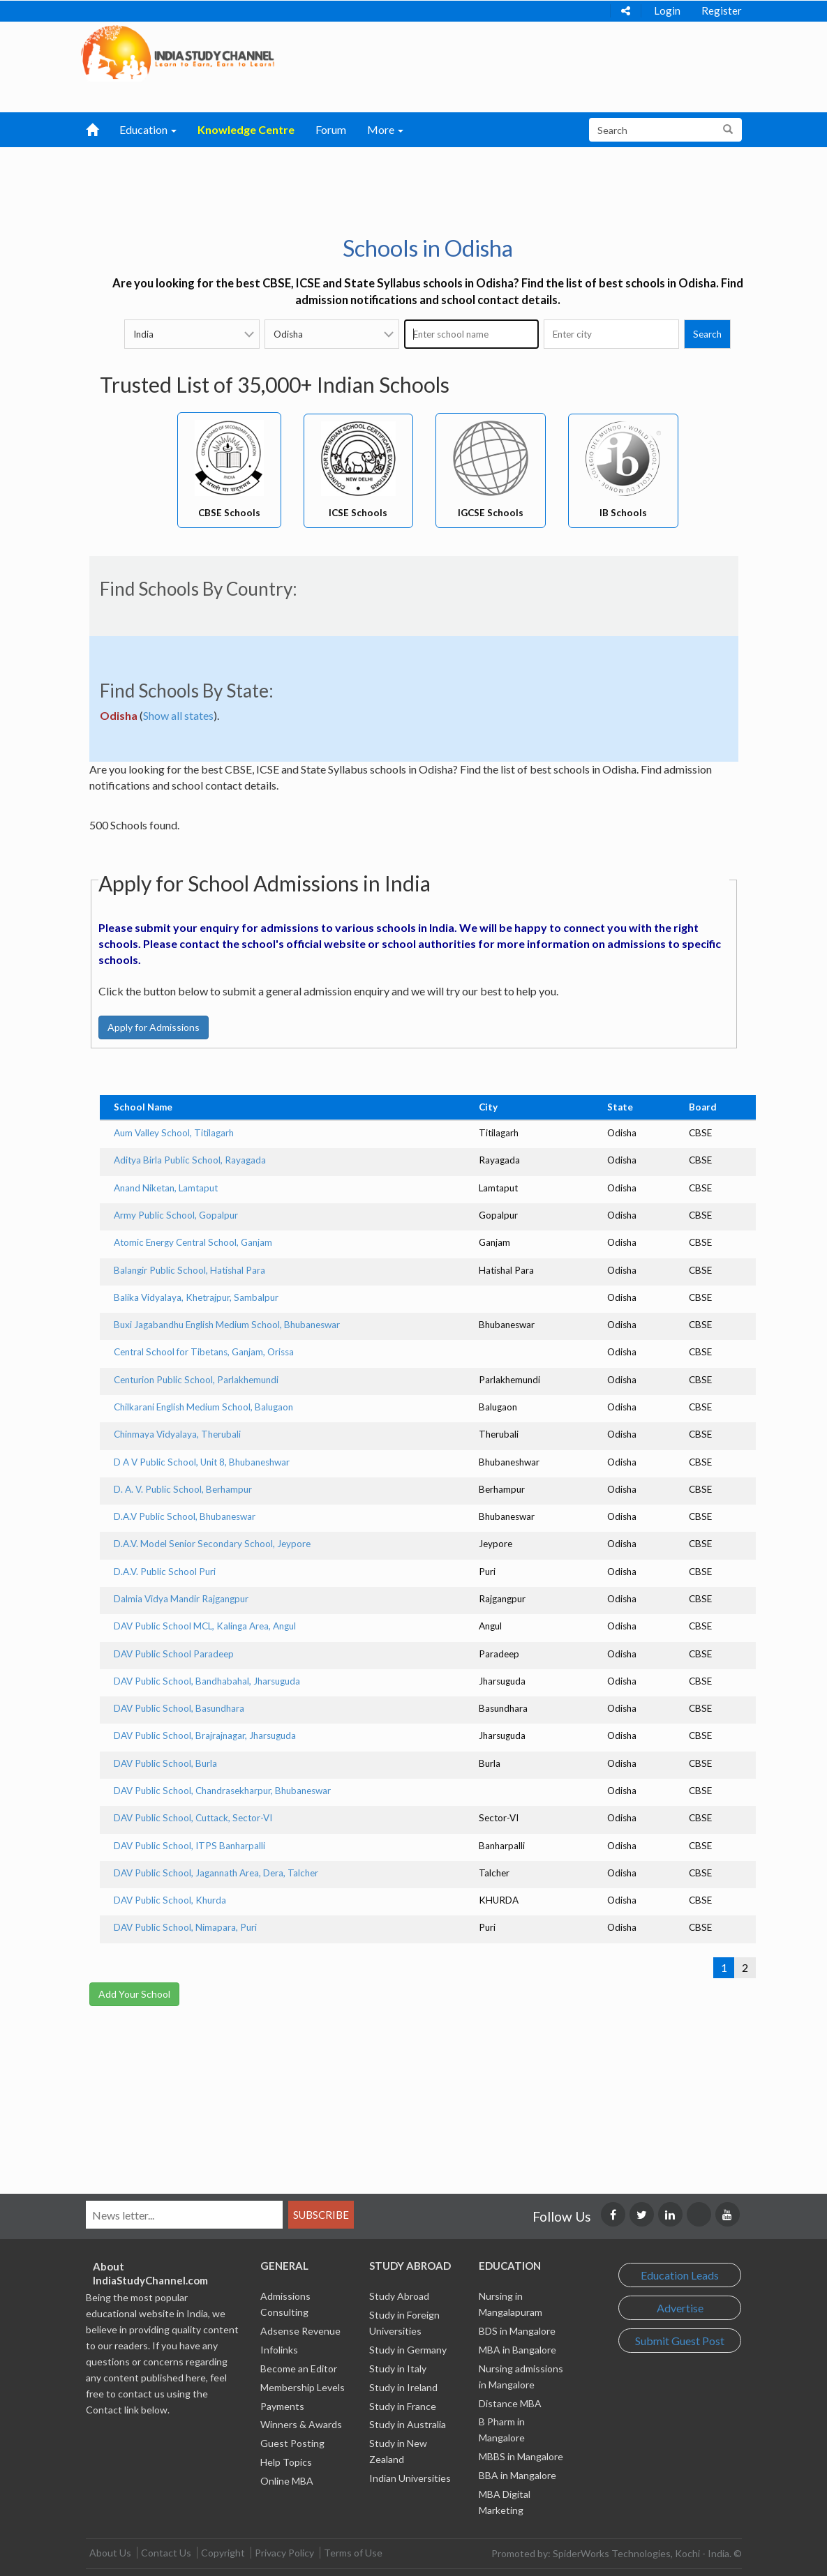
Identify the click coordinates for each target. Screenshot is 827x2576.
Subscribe (321, 2214)
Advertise (680, 2307)
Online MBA (286, 2481)
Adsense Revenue (300, 2331)
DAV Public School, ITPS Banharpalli (189, 1845)
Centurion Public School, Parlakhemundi (196, 1379)
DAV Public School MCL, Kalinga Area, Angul (205, 1626)
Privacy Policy (284, 2553)
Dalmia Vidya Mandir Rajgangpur (181, 1598)
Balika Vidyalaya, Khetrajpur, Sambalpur (196, 1297)
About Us (110, 2553)
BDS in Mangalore (517, 2331)
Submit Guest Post (679, 2340)
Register (721, 10)
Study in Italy (397, 2368)
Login (667, 10)
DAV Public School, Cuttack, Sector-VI (193, 1817)
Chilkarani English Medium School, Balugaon (203, 1407)
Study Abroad (399, 2296)
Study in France (402, 2406)
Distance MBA (510, 2403)
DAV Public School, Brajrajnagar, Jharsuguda (205, 1735)
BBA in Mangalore (517, 2475)
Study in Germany (408, 2350)
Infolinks (279, 2350)
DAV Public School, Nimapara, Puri (185, 1927)
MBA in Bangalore (517, 2350)
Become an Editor (298, 2368)
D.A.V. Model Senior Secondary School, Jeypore (212, 1543)
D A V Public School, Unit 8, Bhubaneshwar (202, 1462)
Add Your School (134, 1994)
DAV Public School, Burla (165, 1763)
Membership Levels (302, 2387)
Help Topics (286, 2462)
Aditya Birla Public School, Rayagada (190, 1160)
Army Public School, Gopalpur (176, 1215)
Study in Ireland (403, 2387)
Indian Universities (410, 2478)
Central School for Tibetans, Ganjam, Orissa (204, 1351)
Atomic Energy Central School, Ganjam (193, 1242)
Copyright (223, 2553)
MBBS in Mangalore (521, 2456)
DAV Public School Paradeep (174, 1653)
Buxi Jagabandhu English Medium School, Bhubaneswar (227, 1324)
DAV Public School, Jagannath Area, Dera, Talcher (216, 1872)
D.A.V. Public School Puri (165, 1571)
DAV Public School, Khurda (170, 1900)
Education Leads (680, 2275)
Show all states (178, 715)
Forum (330, 129)
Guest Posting (292, 2443)
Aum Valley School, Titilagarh (174, 1132)
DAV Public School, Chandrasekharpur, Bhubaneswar (222, 1790)
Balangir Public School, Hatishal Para (189, 1270)
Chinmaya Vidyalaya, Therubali (177, 1434)
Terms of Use (353, 2553)
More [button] (385, 129)
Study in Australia (407, 2424)
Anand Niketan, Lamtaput (166, 1187)
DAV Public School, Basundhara (179, 1708)
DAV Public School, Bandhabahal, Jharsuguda (207, 1681)
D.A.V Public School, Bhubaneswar (184, 1516)
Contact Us (166, 2553)
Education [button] (148, 129)
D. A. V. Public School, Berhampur (183, 1489)
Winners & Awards (301, 2424)
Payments (282, 2406)
